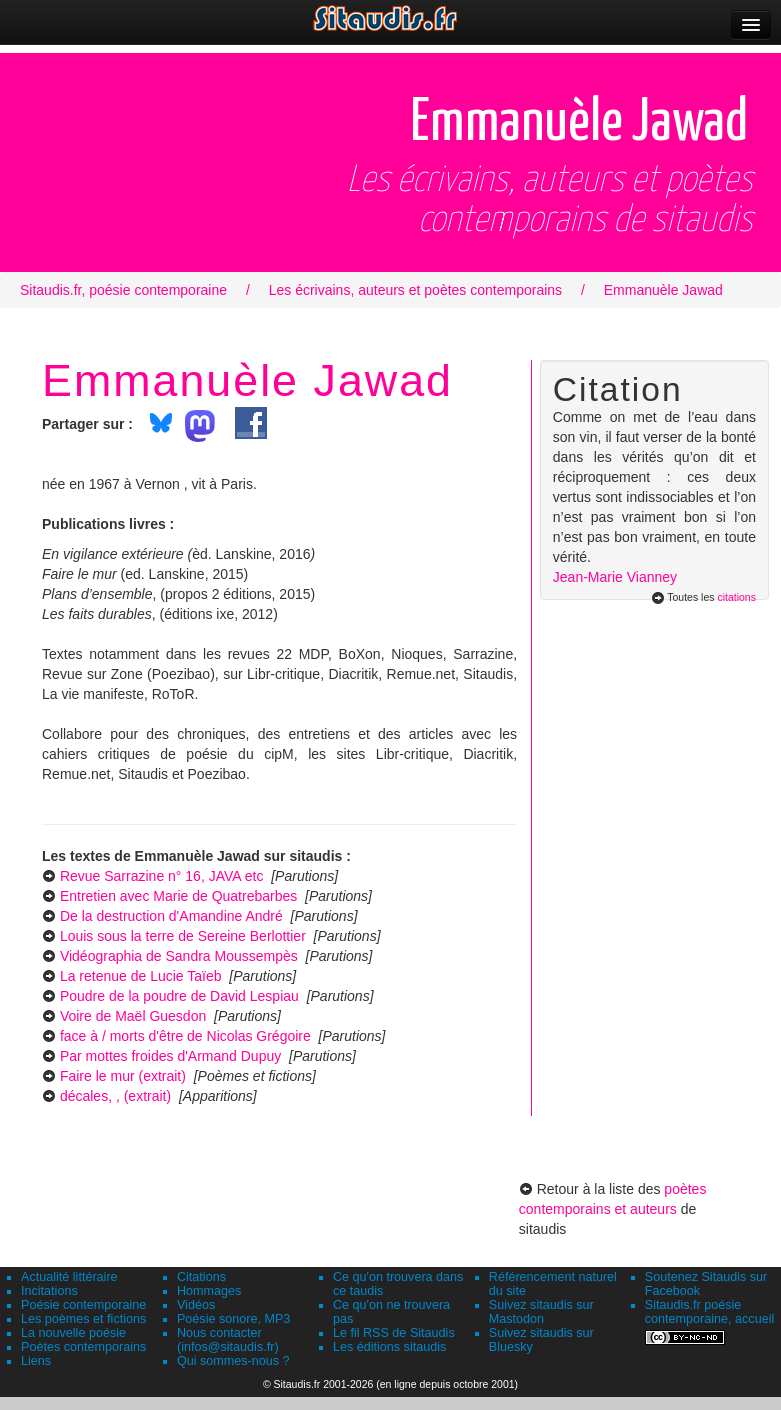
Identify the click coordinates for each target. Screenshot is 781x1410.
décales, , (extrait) (115, 1096)
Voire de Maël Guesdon (133, 1016)
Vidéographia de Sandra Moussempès (179, 956)
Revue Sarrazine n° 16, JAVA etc (162, 876)
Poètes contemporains (83, 1347)
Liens (36, 1361)
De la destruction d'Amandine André (171, 916)
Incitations (49, 1291)
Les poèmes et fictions (83, 1319)
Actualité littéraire (69, 1277)
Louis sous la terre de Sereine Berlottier (183, 936)
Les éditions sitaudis (389, 1347)
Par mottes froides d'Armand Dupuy (170, 1056)
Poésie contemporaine (83, 1305)
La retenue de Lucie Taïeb (141, 976)
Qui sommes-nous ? (233, 1361)
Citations (201, 1277)
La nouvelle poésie (73, 1333)
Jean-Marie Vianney (615, 577)
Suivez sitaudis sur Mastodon (541, 1312)
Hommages (209, 1291)
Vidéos (196, 1305)
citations (736, 597)
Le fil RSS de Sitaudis (394, 1333)
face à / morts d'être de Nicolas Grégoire (185, 1036)
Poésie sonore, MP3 (233, 1319)
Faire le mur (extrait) (123, 1076)
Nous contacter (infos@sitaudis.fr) (228, 1340)
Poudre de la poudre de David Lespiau (179, 996)
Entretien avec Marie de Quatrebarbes (178, 896)
